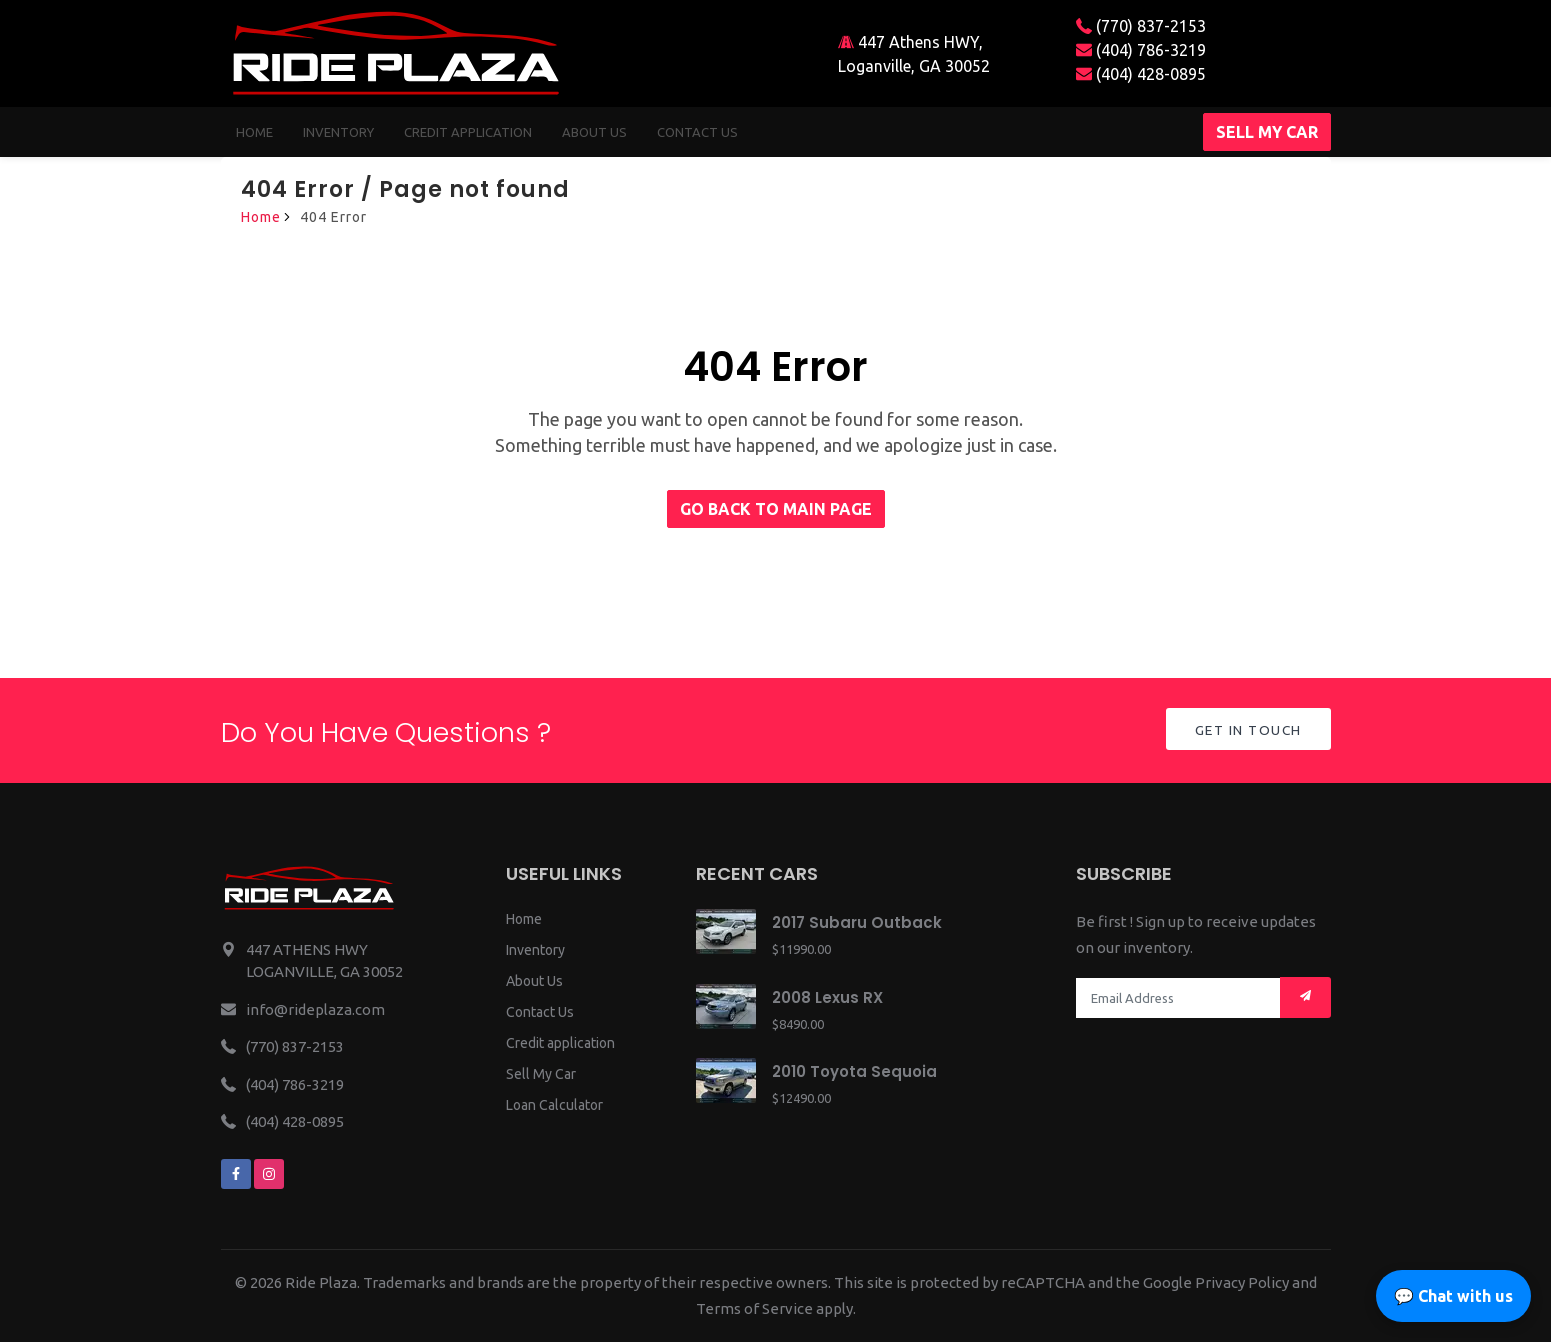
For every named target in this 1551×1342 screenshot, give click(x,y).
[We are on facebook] (236, 1174)
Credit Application (468, 132)
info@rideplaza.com (315, 1009)
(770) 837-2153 (1141, 26)
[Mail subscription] (1305, 997)
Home (254, 132)
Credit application (560, 1043)
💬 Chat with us (1453, 1296)
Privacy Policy (1242, 1282)
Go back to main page (776, 509)
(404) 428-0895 (1141, 74)
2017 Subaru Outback (857, 922)
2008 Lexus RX (827, 997)
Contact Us (540, 1012)
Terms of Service (754, 1308)
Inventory (338, 132)
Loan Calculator (554, 1105)
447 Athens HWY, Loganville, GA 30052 (914, 54)
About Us (534, 981)
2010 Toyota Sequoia (854, 1071)
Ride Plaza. (322, 1282)
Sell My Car (541, 1074)
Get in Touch (1246, 731)
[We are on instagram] (269, 1174)
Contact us (697, 132)
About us (594, 132)
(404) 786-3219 (1141, 50)
